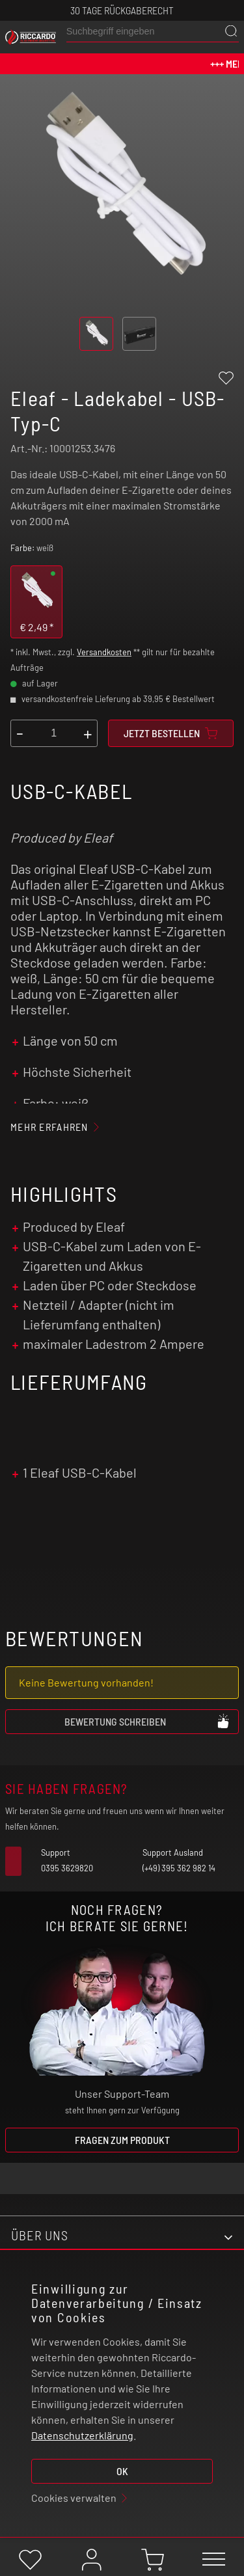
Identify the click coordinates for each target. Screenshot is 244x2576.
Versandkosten (104, 652)
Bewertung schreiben (147, 1721)
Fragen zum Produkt (122, 2140)
